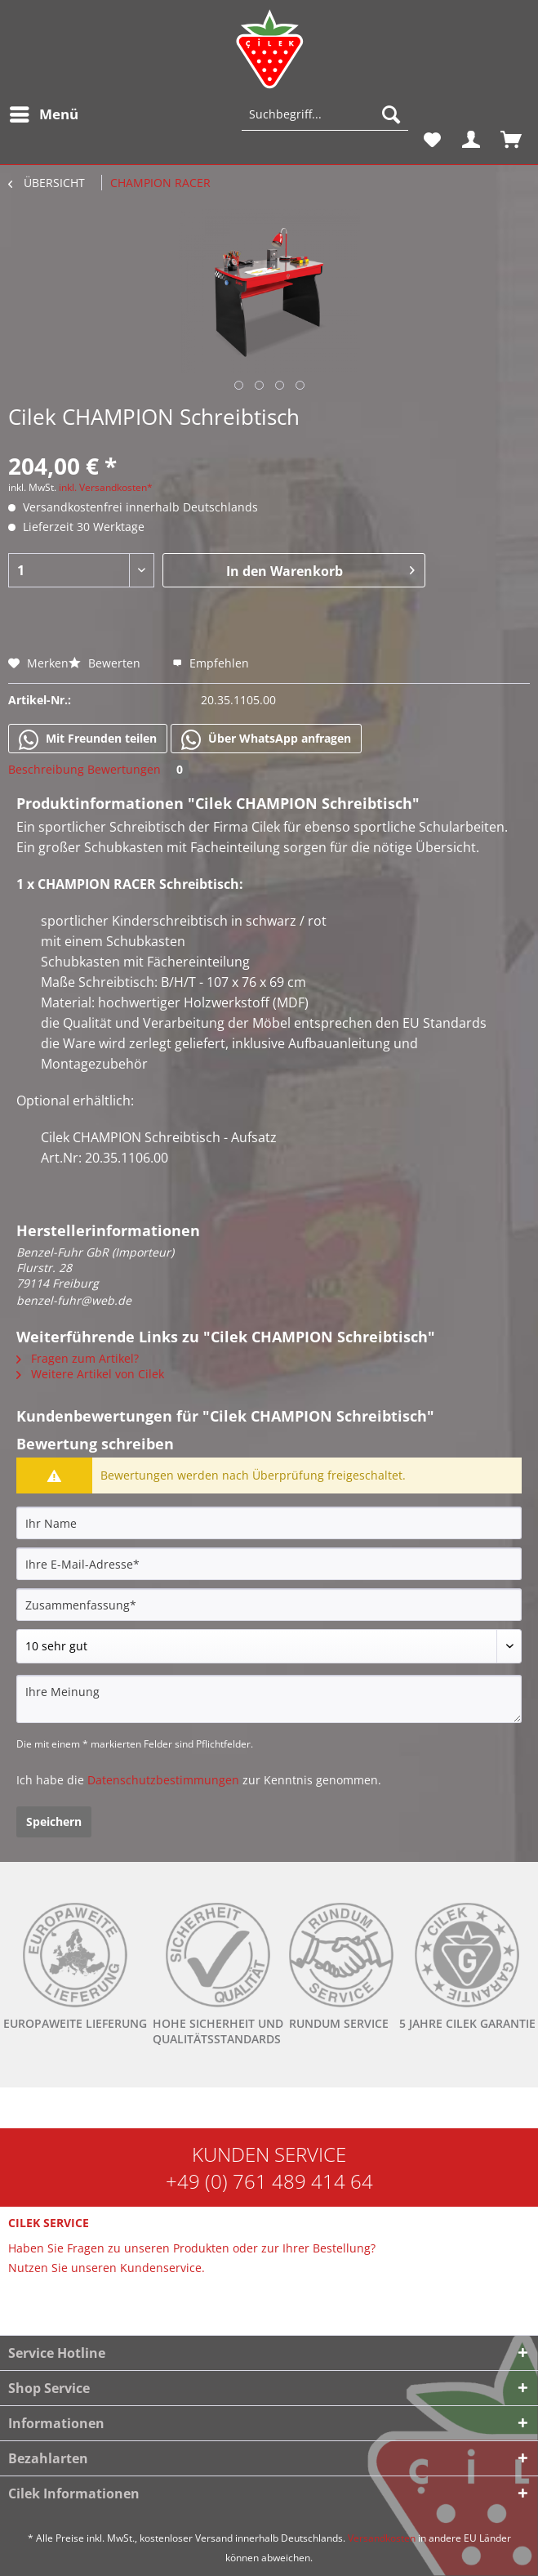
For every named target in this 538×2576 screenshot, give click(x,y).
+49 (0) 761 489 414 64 (269, 2181)
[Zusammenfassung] (269, 1604)
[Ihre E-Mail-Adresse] (269, 1563)
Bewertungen (138, 769)
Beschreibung (46, 769)
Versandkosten (382, 2538)
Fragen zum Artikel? (77, 1358)
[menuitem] (43, 114)
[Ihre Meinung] (269, 1699)
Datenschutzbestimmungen (163, 1780)
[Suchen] (391, 114)
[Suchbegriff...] (325, 114)
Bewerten (106, 663)
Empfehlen (210, 663)
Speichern (54, 1821)
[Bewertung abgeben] (269, 1646)
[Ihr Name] (269, 1523)
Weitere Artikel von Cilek (90, 1374)
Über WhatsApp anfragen (266, 739)
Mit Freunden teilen (88, 739)
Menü (44, 112)
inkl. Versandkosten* (106, 487)
